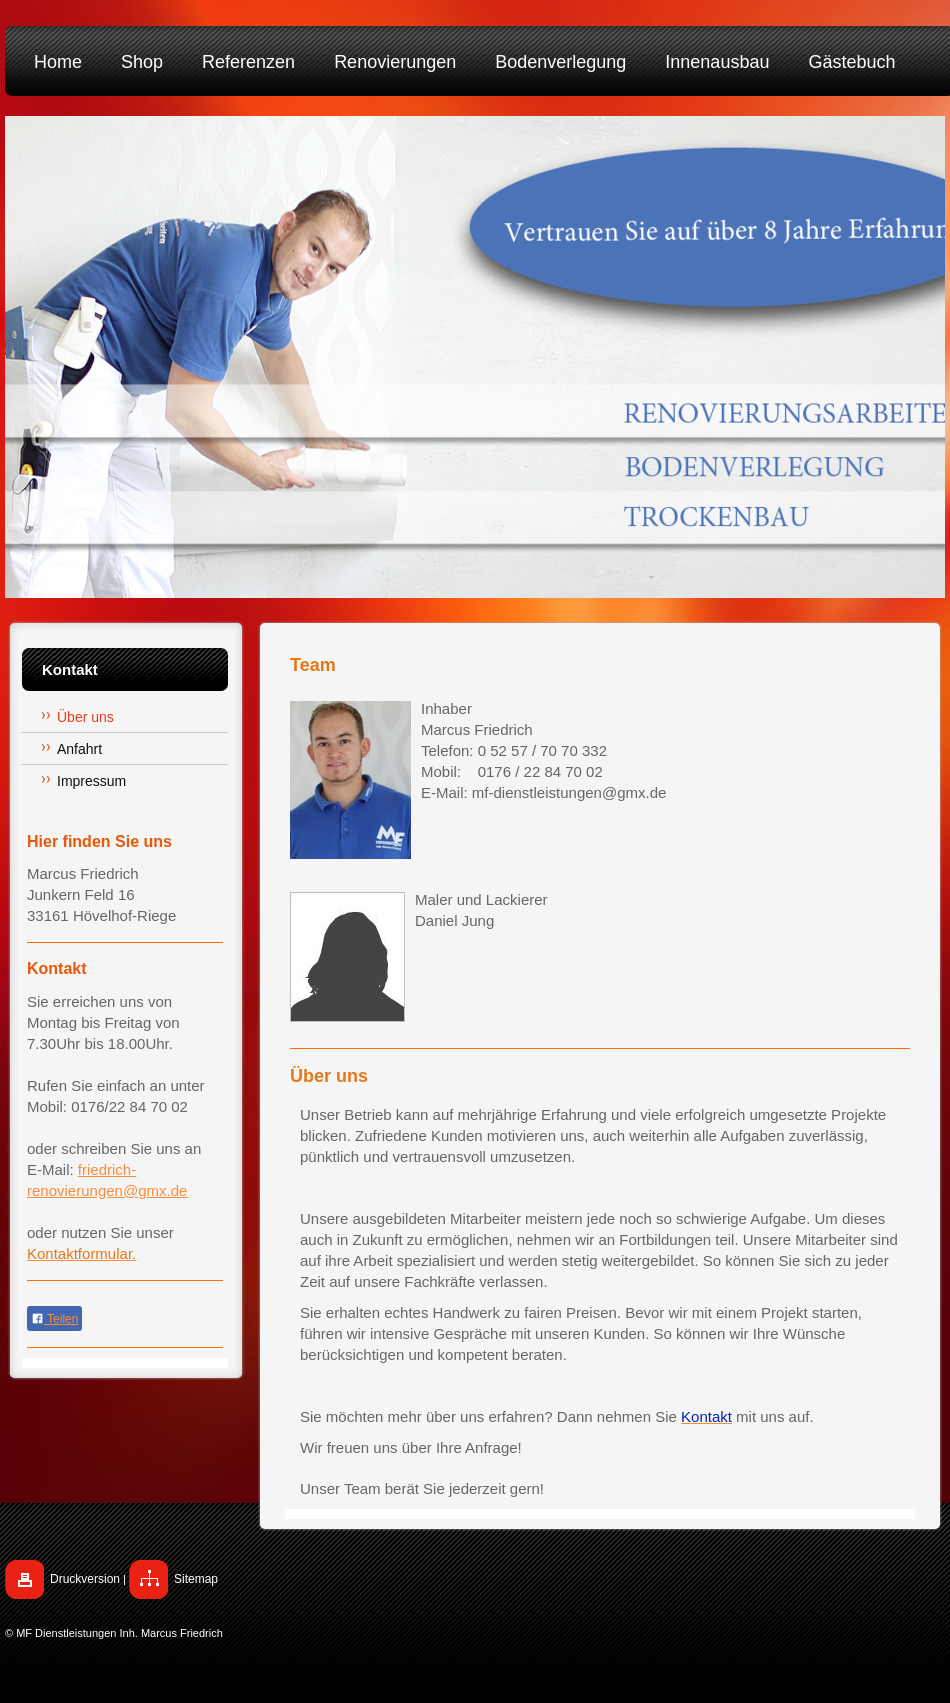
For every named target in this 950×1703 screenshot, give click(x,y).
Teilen (54, 1319)
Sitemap (196, 1579)
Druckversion (85, 1579)
